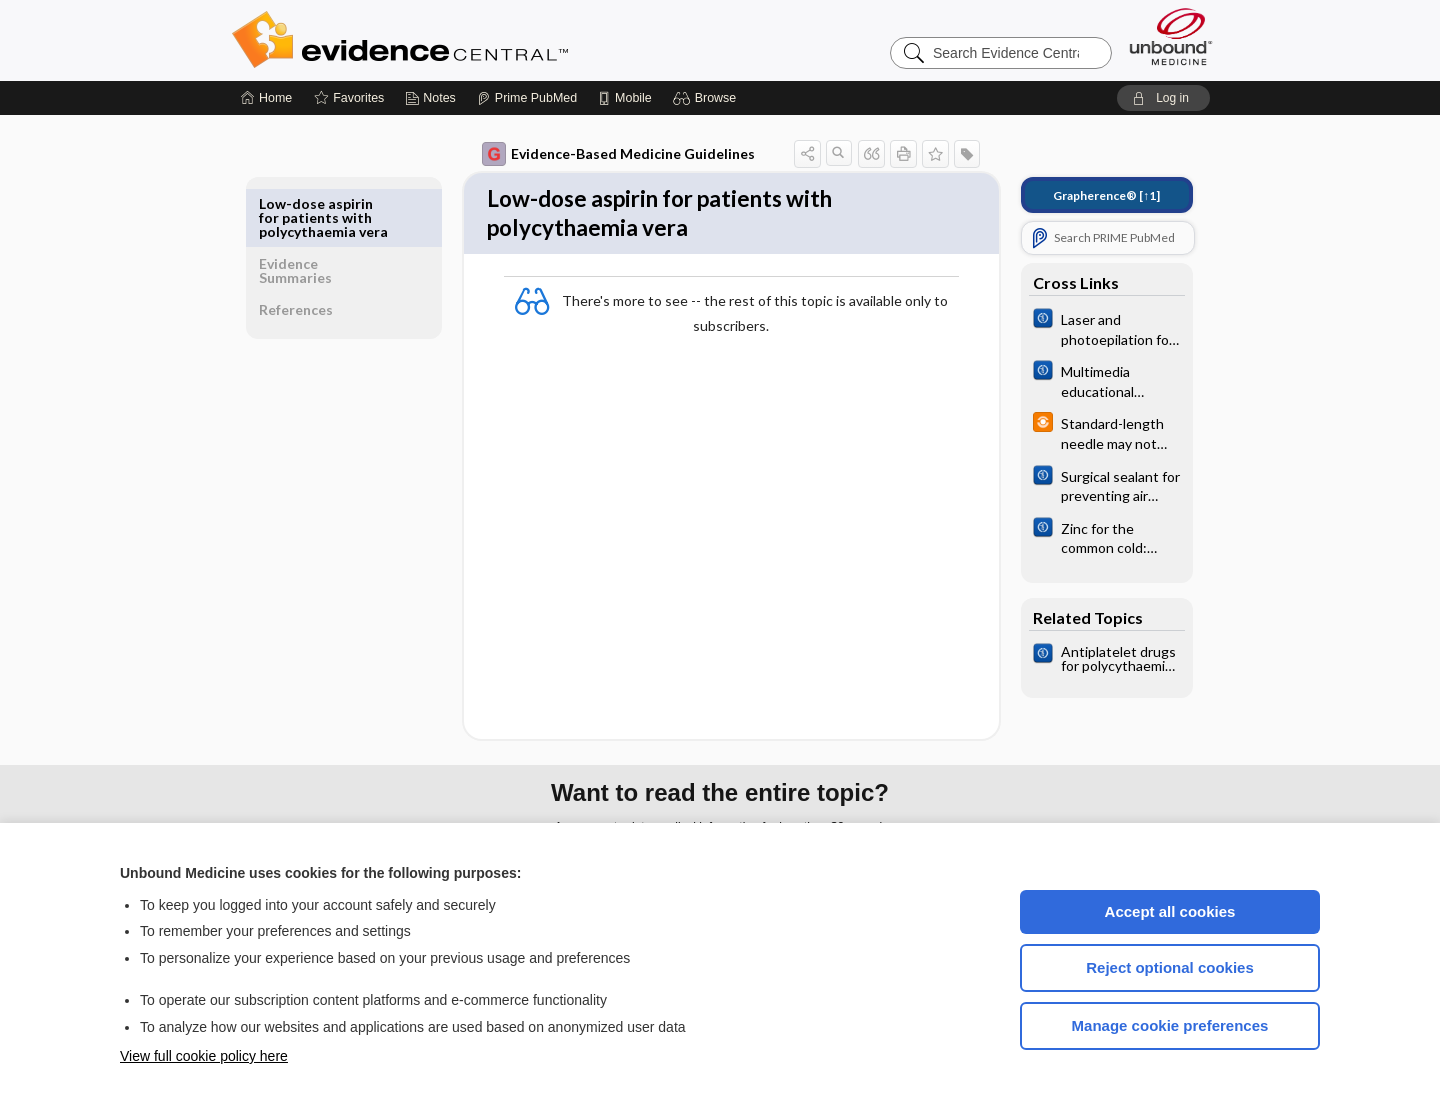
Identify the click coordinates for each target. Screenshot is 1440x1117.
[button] (707, 98)
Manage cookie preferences (1170, 1025)
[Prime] (527, 98)
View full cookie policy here (204, 1056)
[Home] (266, 98)
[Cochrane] (1093, 328)
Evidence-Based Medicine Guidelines (604, 154)
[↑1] (1092, 195)
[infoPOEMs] (1093, 432)
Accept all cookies (1170, 911)
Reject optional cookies (1170, 967)
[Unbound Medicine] (1171, 36)
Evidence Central (480, 40)
